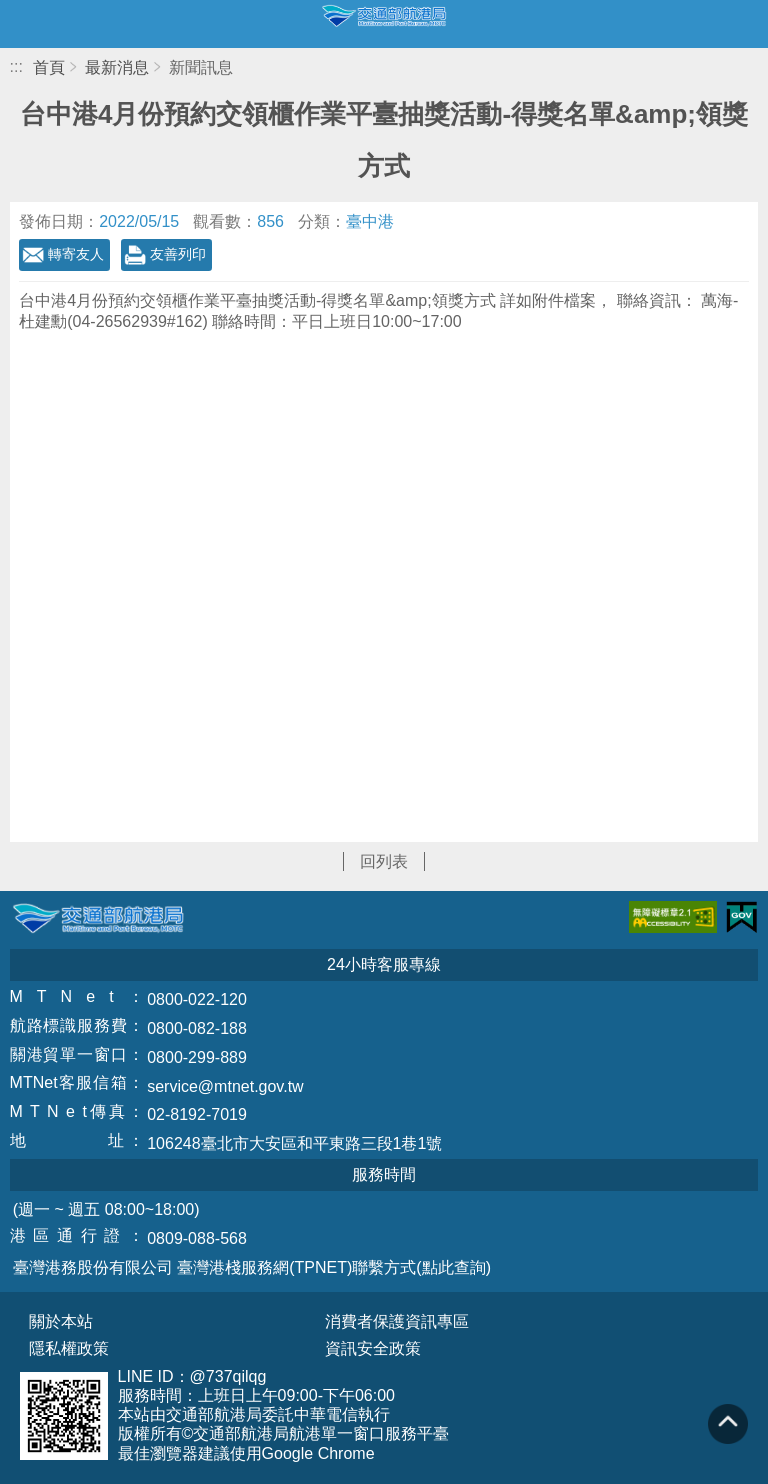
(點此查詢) (453, 1267)
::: (16, 66)
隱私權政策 (69, 1349)
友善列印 (178, 254)
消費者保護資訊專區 (397, 1322)
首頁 (49, 67)
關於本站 (61, 1322)
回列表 (384, 861)
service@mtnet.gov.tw (225, 1086)
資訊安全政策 (373, 1349)
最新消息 (117, 67)
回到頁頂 (728, 1424)
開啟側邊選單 (24, 24)
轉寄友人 (76, 254)
